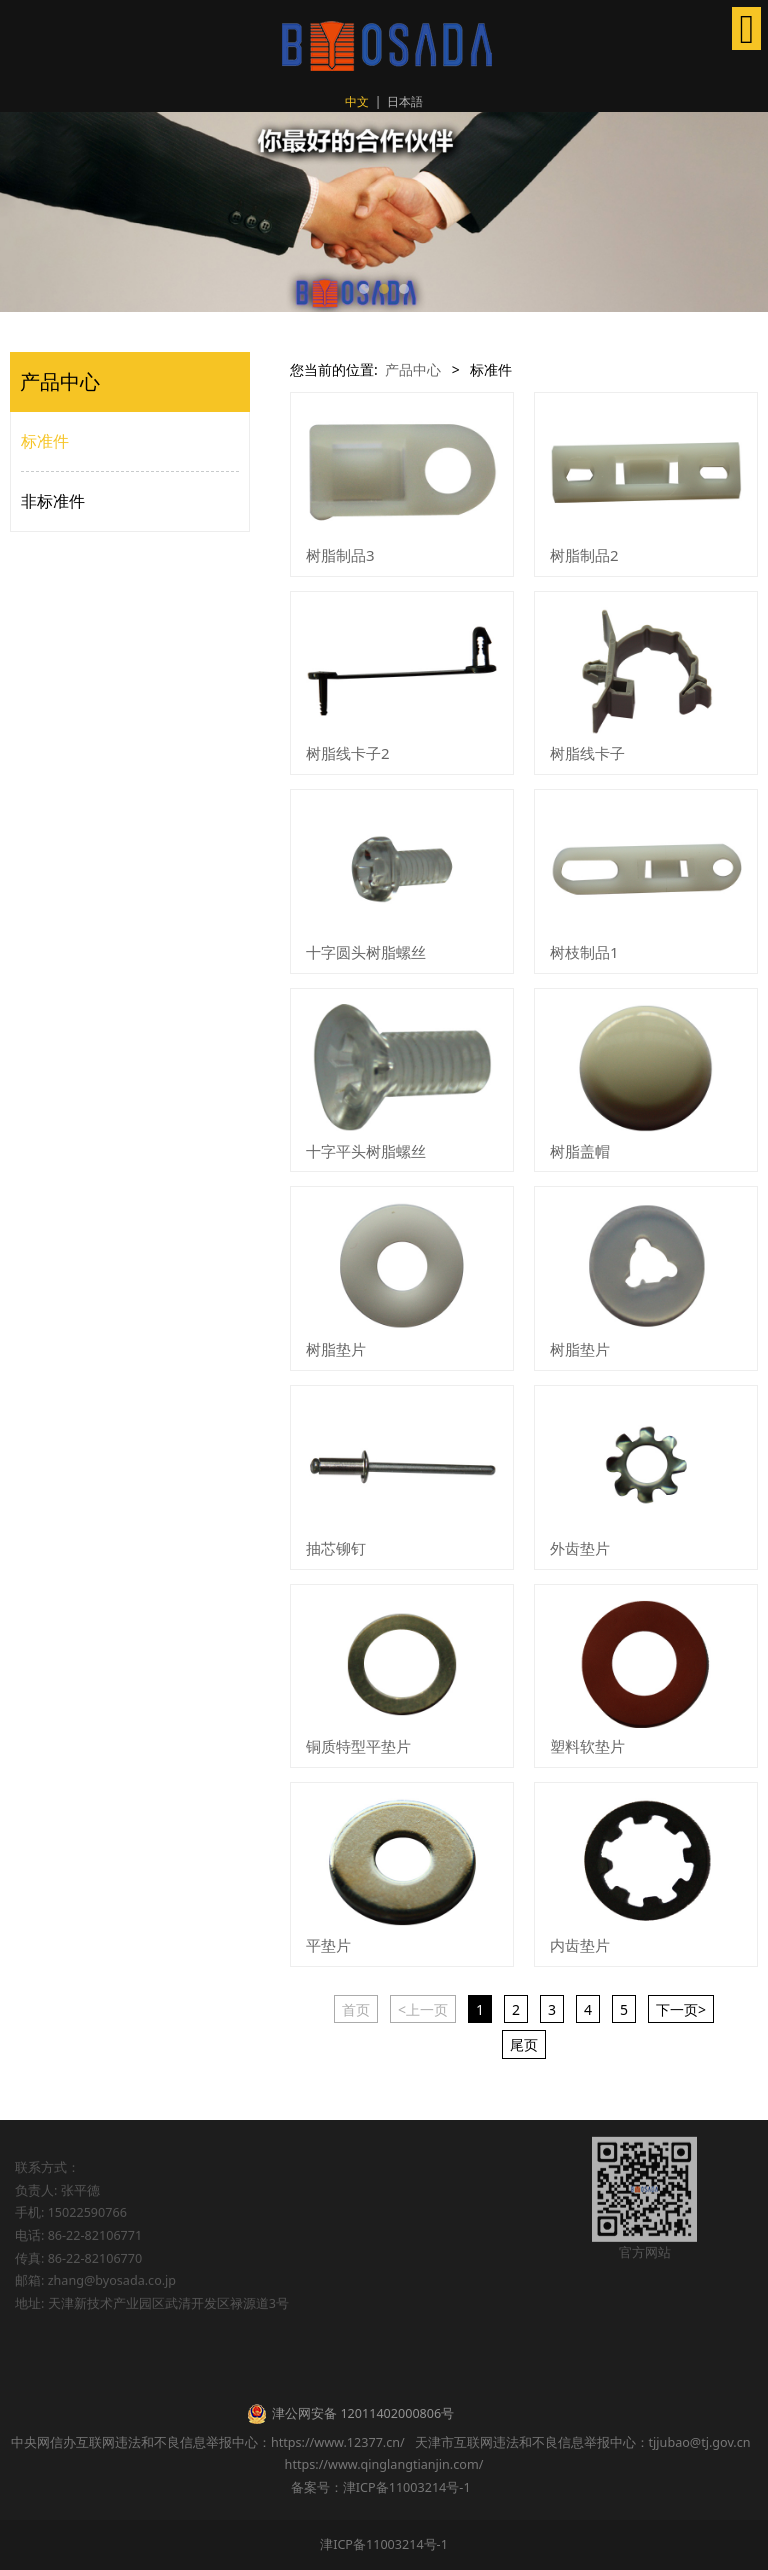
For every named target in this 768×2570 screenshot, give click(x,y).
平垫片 (328, 1945)
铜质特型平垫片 (358, 1746)
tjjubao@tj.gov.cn (700, 2442)
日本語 (405, 101)
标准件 (45, 441)
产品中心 (413, 369)
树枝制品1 (584, 952)
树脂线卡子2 (348, 753)
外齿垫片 (580, 1548)
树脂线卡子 (587, 753)
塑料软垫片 (587, 1746)
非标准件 (53, 501)
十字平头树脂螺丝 (366, 1151)
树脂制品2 (584, 555)
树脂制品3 (340, 555)
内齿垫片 (580, 1945)
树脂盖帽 (580, 1151)
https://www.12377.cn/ (338, 2442)
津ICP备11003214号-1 (384, 2544)
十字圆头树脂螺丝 (366, 952)
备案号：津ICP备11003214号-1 (384, 2487)
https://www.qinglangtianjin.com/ (384, 2464)
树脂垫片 (336, 1349)
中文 (357, 101)
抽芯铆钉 (336, 1548)
